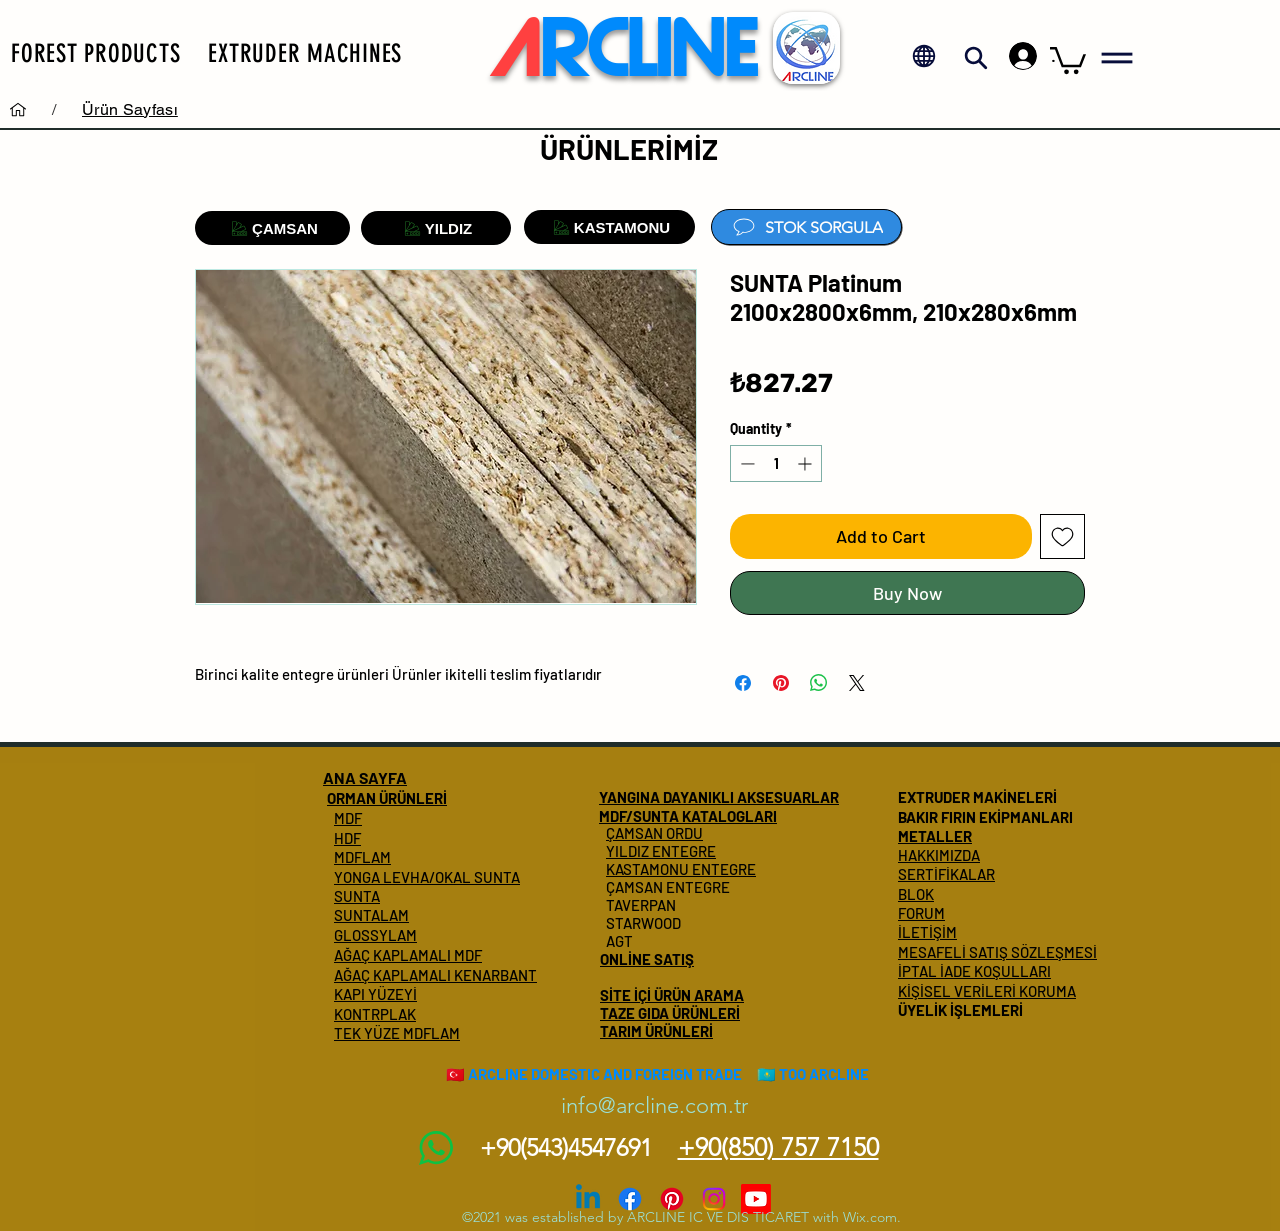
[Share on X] (857, 683)
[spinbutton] (776, 463)
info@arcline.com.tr (654, 1105)
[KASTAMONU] (609, 227)
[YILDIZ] (436, 228)
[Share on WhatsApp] (819, 683)
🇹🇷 (455, 1074)
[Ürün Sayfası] (130, 109)
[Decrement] (745, 463)
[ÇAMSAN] (272, 228)
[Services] (18, 109)
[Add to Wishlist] (1062, 536)
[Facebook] (630, 1199)
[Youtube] (756, 1199)
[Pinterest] (672, 1199)
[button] (95, 53)
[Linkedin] (588, 1199)
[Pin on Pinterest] (781, 683)
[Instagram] (714, 1199)
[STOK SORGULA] (806, 227)
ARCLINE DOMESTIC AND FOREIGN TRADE (605, 1074)
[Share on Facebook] (743, 683)
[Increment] (806, 463)
